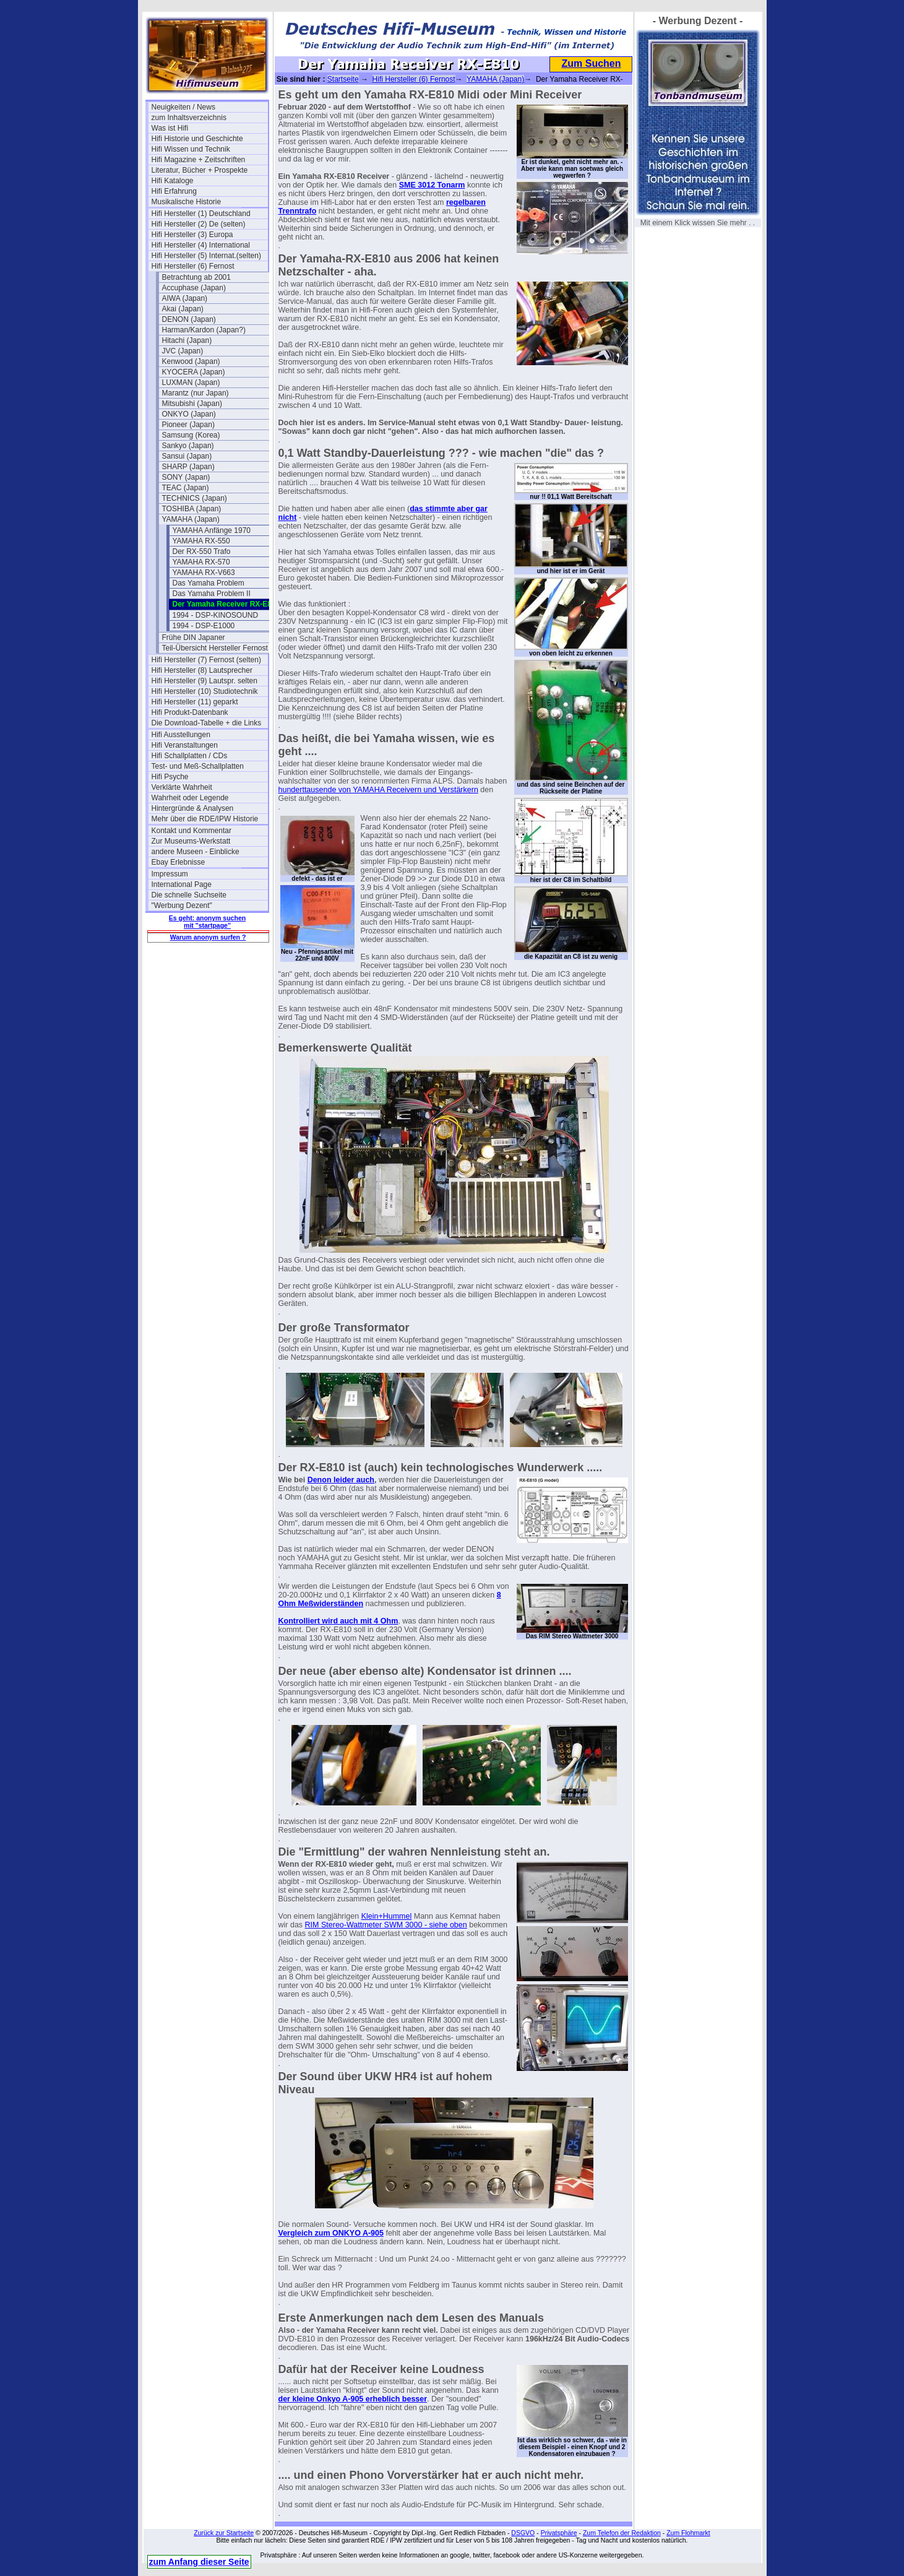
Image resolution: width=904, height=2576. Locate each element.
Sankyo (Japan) (188, 445)
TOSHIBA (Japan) (192, 508)
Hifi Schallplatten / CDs (190, 755)
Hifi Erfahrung (174, 191)
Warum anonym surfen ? (208, 937)
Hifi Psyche (170, 776)
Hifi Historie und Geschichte (197, 138)
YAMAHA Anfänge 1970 (212, 530)
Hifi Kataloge (173, 180)
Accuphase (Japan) (194, 287)
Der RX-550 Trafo (202, 551)
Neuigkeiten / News (183, 107)
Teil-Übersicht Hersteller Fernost (215, 648)
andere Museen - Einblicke (195, 851)
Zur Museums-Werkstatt (191, 841)
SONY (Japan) (186, 477)
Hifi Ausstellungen (181, 734)
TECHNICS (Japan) (194, 498)
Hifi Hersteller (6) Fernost (193, 266)
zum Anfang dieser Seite (199, 2562)
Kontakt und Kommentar (191, 830)
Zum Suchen (591, 63)
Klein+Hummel (386, 1916)
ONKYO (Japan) (189, 414)
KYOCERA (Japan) (193, 372)
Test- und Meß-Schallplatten (198, 766)
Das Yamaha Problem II (212, 593)
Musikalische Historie (187, 201)
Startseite (343, 79)
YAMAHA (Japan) (191, 519)
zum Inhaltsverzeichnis (189, 117)
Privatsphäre (559, 2532)
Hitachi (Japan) (187, 340)
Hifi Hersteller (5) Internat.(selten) (206, 255)
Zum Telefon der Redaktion (622, 2532)
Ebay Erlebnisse (178, 862)
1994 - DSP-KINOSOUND (216, 615)
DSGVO (523, 2532)
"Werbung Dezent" (182, 905)
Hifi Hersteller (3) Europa (192, 234)
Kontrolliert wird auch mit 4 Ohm (338, 1621)
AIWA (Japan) (185, 298)
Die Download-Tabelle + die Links (207, 723)
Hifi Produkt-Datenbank (190, 712)
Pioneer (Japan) (188, 424)
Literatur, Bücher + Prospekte (200, 170)
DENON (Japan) (189, 319)
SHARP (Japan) (188, 466)
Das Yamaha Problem (208, 583)
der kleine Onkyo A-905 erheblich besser (353, 2399)
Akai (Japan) (183, 309)
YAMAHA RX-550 (201, 541)
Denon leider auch (341, 1480)
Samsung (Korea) (191, 435)
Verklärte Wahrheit (182, 787)
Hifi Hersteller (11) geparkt (195, 702)
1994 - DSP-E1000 (204, 625)
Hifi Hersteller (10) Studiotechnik (205, 691)
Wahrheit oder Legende (190, 797)
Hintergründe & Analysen (193, 808)
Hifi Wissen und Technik (191, 149)
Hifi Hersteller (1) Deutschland (201, 213)
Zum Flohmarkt (688, 2532)
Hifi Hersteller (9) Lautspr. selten (204, 680)
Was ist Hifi (170, 128)
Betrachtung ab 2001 (196, 277)
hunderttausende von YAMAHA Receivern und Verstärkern (378, 789)
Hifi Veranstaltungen (185, 745)
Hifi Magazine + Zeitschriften (199, 159)
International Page (182, 884)
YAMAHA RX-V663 (204, 572)
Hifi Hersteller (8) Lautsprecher (202, 670)
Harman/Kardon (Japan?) (204, 330)
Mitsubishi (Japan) (192, 403)
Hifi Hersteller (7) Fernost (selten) (206, 659)
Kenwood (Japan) (191, 361)
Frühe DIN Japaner (193, 637)
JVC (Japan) (183, 351)
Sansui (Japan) (187, 456)
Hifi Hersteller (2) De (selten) (199, 224)
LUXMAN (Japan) (191, 382)
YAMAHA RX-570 (201, 562)
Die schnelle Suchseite (189, 895)
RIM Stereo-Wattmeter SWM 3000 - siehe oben (386, 1925)
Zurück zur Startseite (224, 2532)
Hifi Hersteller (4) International (201, 245)
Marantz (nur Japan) (195, 393)
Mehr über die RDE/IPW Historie (205, 819)
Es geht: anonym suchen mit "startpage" (207, 921)
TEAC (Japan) (185, 487)
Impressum (170, 874)
